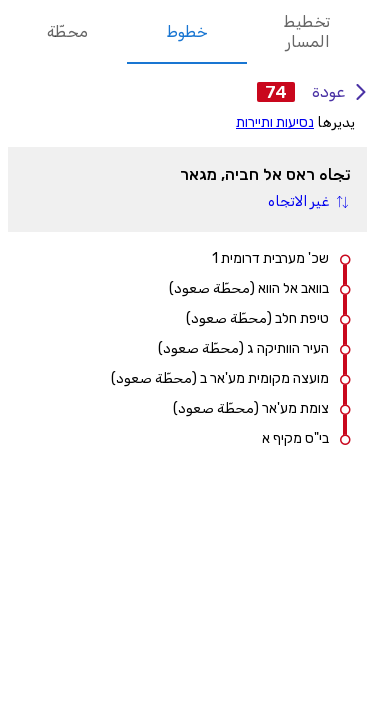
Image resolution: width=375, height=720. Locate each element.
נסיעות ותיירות (275, 122)
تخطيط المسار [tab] (307, 32)
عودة (335, 92)
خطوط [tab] (187, 32)
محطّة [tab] (67, 32)
